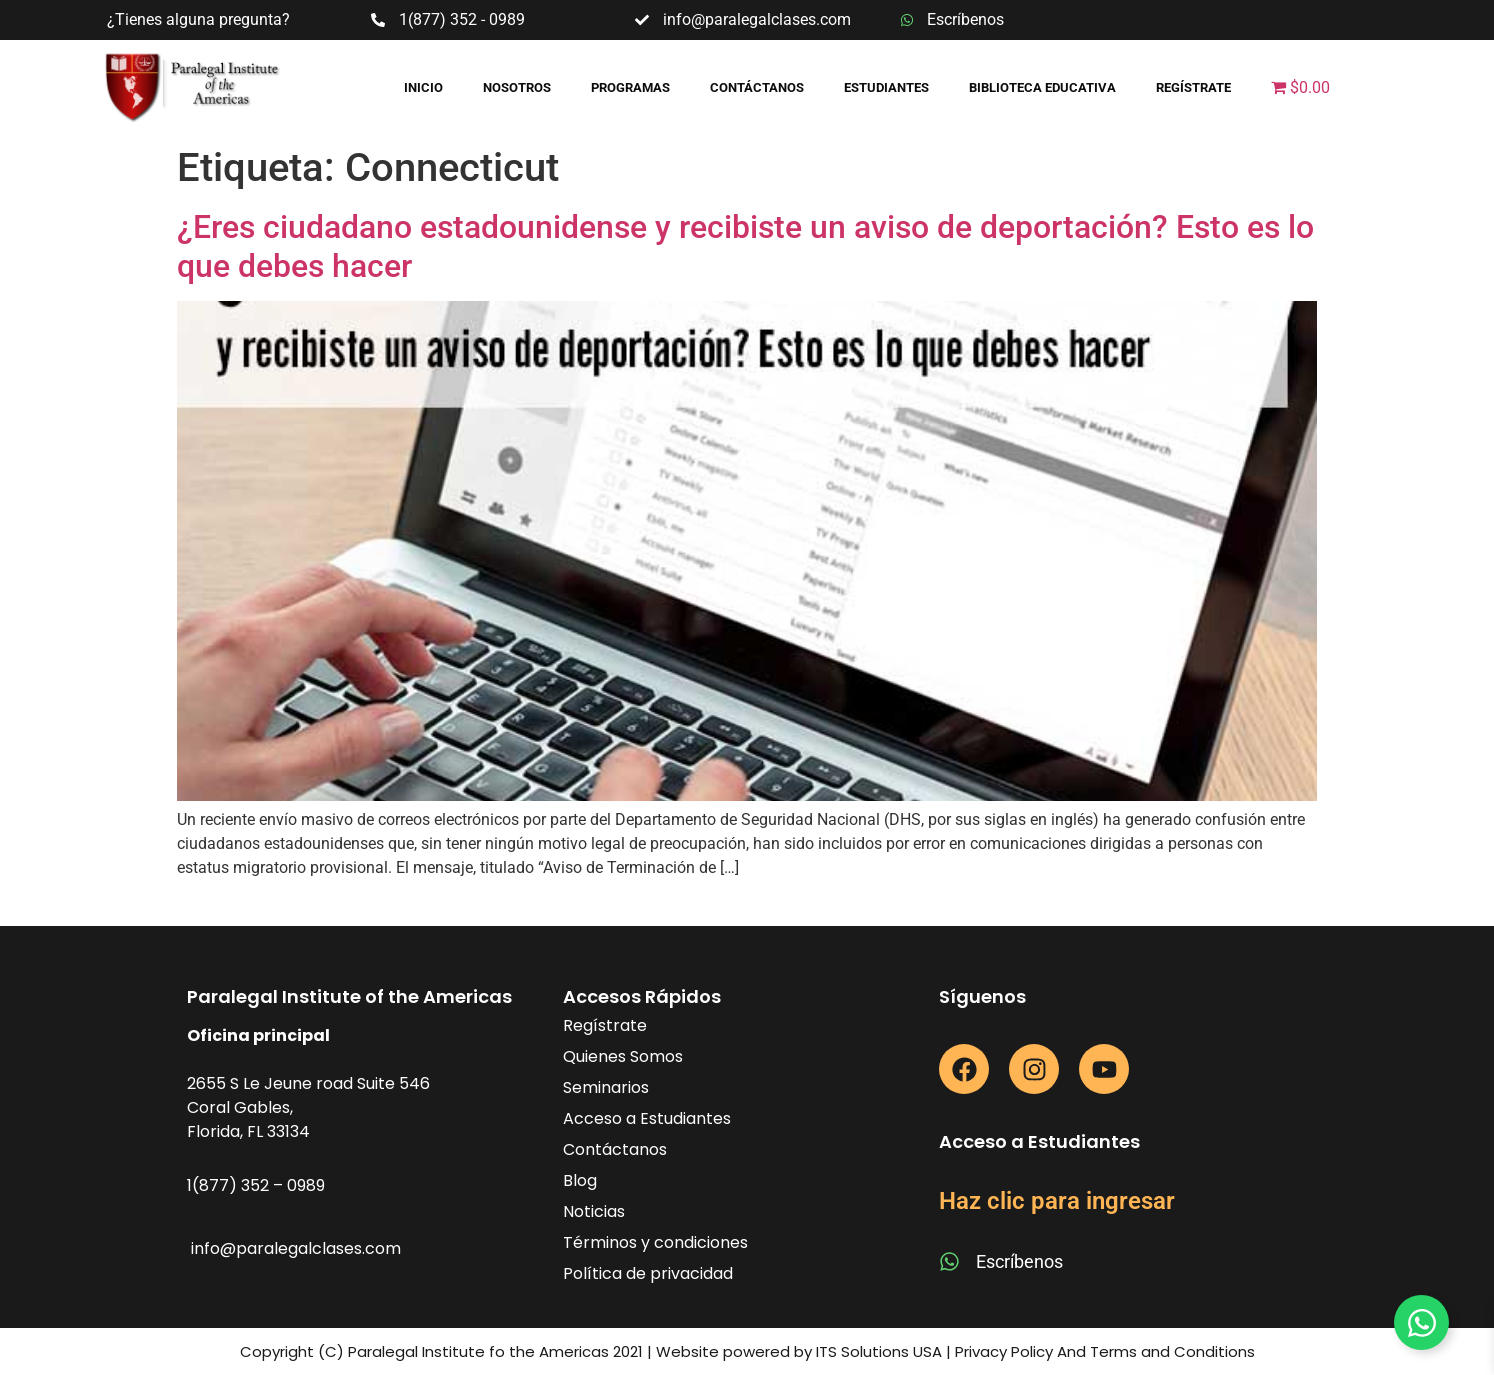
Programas (630, 87)
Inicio (423, 87)
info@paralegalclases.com (296, 1248)
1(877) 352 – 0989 (256, 1185)
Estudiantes (886, 87)
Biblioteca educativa (1042, 87)
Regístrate (1193, 87)
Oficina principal (258, 1035)
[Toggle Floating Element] (1421, 1322)
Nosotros (517, 87)
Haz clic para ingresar (1057, 1201)
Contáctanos (757, 87)
